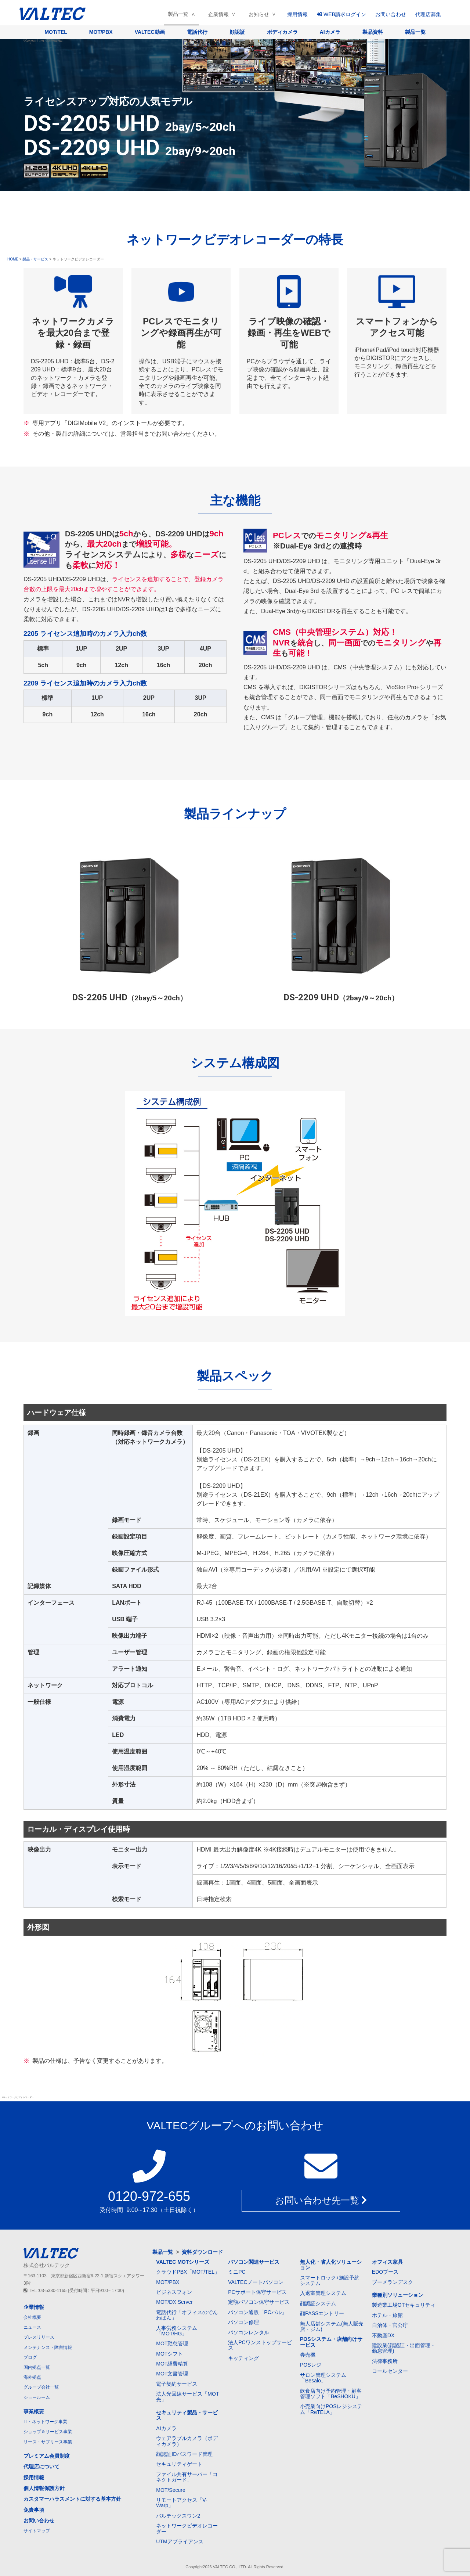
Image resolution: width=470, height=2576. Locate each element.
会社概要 (32, 2317)
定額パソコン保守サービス (259, 2302)
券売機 (307, 2355)
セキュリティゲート (179, 2464)
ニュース (32, 2327)
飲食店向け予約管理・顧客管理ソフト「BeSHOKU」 (331, 2393)
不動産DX (383, 2335)
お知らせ (259, 14)
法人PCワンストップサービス (260, 2345)
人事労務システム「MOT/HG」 (176, 2330)
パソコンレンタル (248, 2332)
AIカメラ (330, 32)
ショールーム (37, 2397)
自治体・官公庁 (390, 2325)
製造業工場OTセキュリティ (403, 2305)
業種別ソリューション (397, 2295)
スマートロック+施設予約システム (329, 2280)
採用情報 (297, 14)
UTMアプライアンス (179, 2541)
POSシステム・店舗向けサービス (331, 2341)
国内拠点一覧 (37, 2367)
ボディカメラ (282, 32)
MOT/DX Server (174, 2302)
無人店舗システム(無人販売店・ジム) (332, 2326)
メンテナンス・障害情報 (48, 2347)
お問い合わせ (390, 14)
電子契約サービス (176, 2384)
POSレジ (310, 2365)
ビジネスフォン (174, 2292)
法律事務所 (385, 2361)
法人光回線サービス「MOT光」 (187, 2396)
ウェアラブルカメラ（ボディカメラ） (187, 2441)
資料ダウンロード (202, 2252)
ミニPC (236, 2272)
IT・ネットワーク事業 (45, 2421)
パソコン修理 (243, 2322)
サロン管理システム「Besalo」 (323, 2377)
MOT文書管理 (172, 2374)
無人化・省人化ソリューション (331, 2264)
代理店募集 (428, 14)
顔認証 (237, 32)
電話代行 (197, 32)
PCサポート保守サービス (257, 2292)
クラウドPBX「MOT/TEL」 (188, 2272)
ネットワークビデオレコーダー (187, 2528)
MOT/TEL (55, 32)
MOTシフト (169, 2354)
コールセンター (390, 2371)
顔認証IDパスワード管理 (184, 2454)
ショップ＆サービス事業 (48, 2431)
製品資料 (372, 32)
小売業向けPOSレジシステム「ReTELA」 (331, 2409)
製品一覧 (178, 14)
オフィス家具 (387, 2262)
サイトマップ (37, 2530)
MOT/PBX (101, 32)
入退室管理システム (323, 2293)
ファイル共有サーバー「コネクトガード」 (187, 2477)
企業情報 (218, 14)
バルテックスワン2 (178, 2516)
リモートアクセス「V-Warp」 (181, 2502)
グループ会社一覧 (41, 2387)
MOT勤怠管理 (172, 2343)
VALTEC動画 (150, 32)
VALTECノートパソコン (255, 2282)
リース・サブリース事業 (48, 2441)
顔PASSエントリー (322, 2313)
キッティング (243, 2358)
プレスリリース (39, 2337)
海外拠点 (32, 2377)
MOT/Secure (170, 2490)
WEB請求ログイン (341, 14)
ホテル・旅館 (387, 2315)
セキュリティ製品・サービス (187, 2415)
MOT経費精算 (172, 2364)
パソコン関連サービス (253, 2262)
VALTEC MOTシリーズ (182, 2262)
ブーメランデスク (392, 2282)
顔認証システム (318, 2303)
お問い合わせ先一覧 (321, 2200)
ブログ (30, 2357)
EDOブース (385, 2272)
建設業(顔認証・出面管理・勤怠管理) (403, 2348)
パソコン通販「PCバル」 (257, 2312)
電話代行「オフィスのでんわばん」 (187, 2315)
